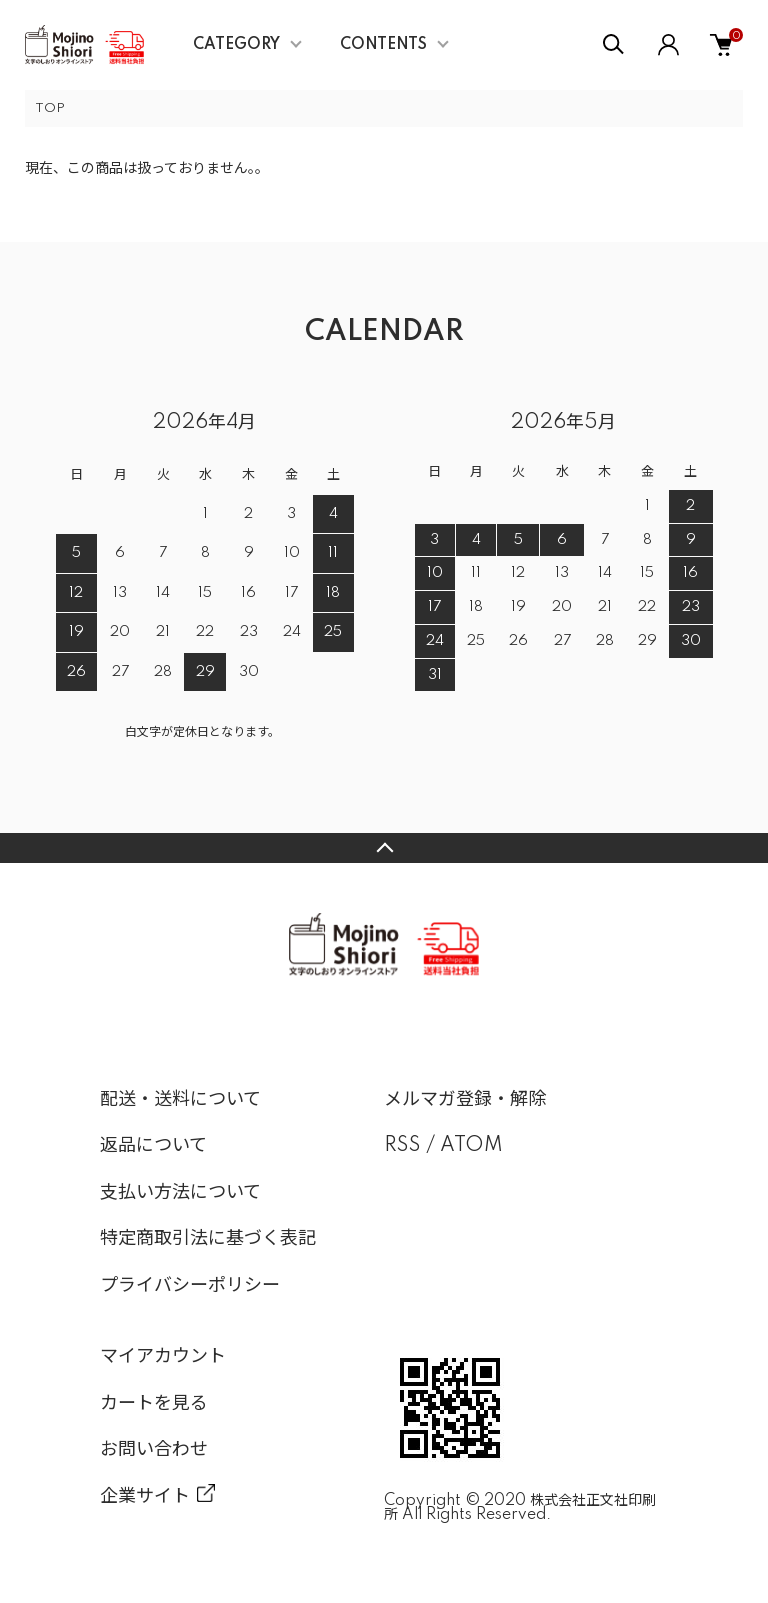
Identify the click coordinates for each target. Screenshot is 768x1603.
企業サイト (145, 1497)
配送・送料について (180, 1100)
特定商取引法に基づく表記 (208, 1239)
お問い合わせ (154, 1450)
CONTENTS (383, 45)
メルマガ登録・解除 (465, 1100)
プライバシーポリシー (190, 1286)
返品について (153, 1146)
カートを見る (154, 1404)
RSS (402, 1146)
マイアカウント (163, 1357)
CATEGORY (236, 45)
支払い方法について (180, 1193)
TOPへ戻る (384, 848)
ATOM (471, 1146)
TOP (50, 108)
